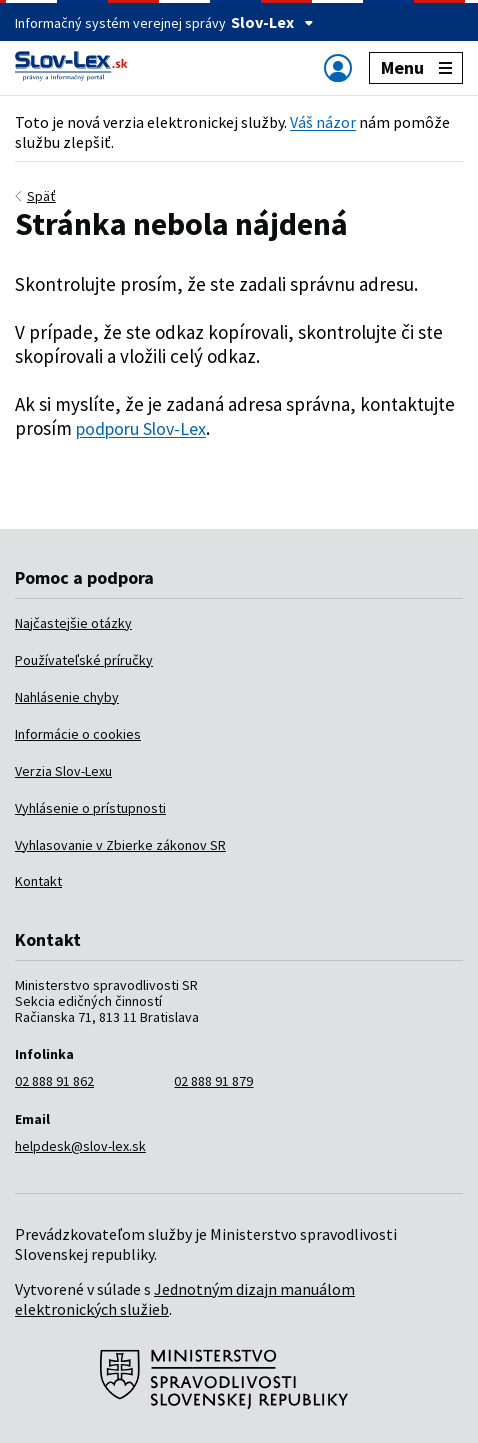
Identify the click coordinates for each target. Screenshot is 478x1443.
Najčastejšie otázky (73, 623)
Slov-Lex (272, 22)
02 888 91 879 (213, 1081)
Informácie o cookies (78, 734)
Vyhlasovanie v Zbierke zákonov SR (120, 845)
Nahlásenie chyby (67, 697)
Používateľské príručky (84, 660)
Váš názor (323, 122)
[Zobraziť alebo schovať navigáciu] (338, 67)
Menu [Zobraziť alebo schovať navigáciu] (416, 67)
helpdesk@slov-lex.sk (80, 1146)
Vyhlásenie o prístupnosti (90, 808)
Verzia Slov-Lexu (63, 771)
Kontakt (38, 881)
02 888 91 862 (54, 1081)
